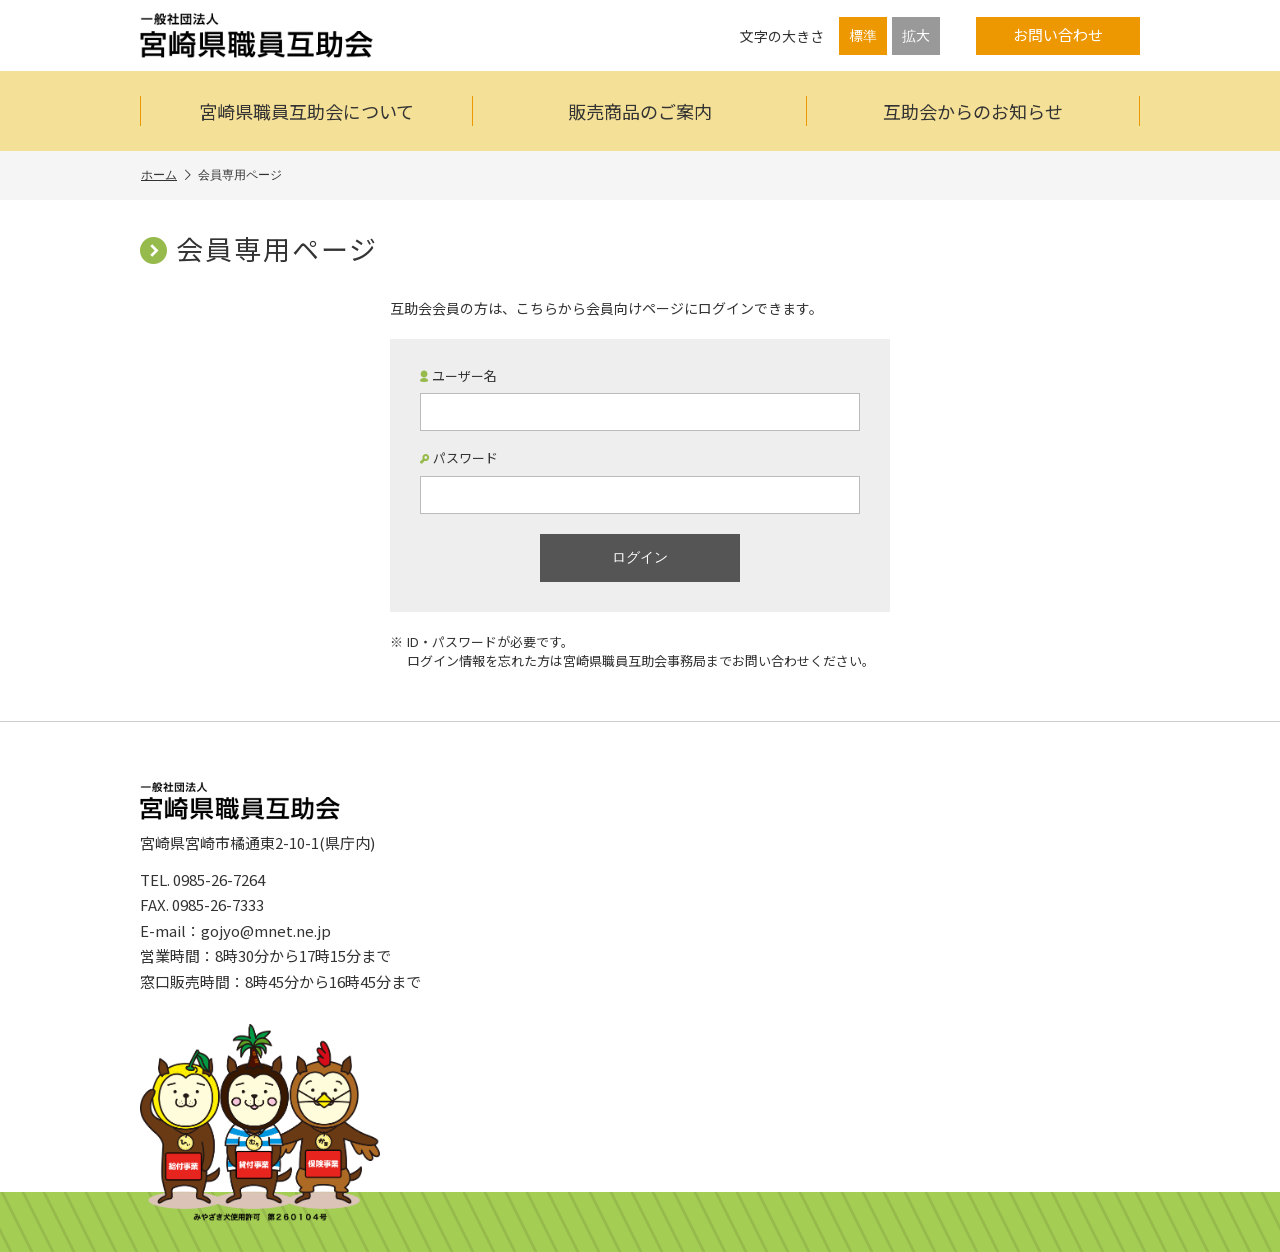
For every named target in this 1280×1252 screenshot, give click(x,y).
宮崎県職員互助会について (306, 111)
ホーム (166, 175)
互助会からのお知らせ (973, 111)
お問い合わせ (1058, 34)
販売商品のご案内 (640, 111)
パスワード (459, 458)
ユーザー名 (458, 376)
